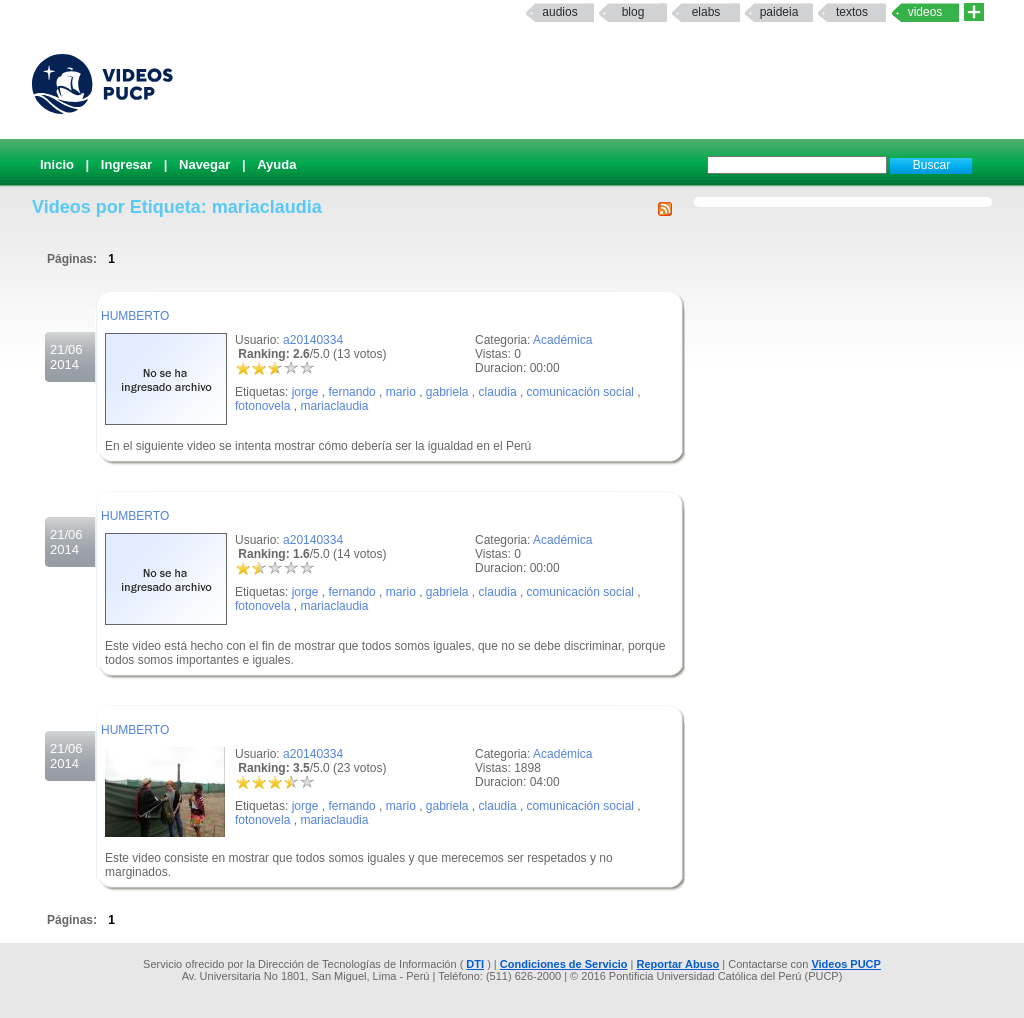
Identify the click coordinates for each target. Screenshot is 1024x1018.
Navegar (204, 164)
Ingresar (126, 164)
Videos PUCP (846, 964)
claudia (498, 392)
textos (852, 12)
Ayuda (276, 164)
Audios (559, 12)
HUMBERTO (135, 316)
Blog (633, 12)
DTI (475, 964)
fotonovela (262, 406)
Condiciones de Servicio (564, 964)
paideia (779, 12)
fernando (351, 392)
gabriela (447, 392)
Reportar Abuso (678, 964)
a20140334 (313, 340)
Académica (562, 340)
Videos (925, 12)
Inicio (57, 164)
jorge (305, 392)
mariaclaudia (334, 406)
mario (401, 392)
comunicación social (580, 392)
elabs (706, 12)
